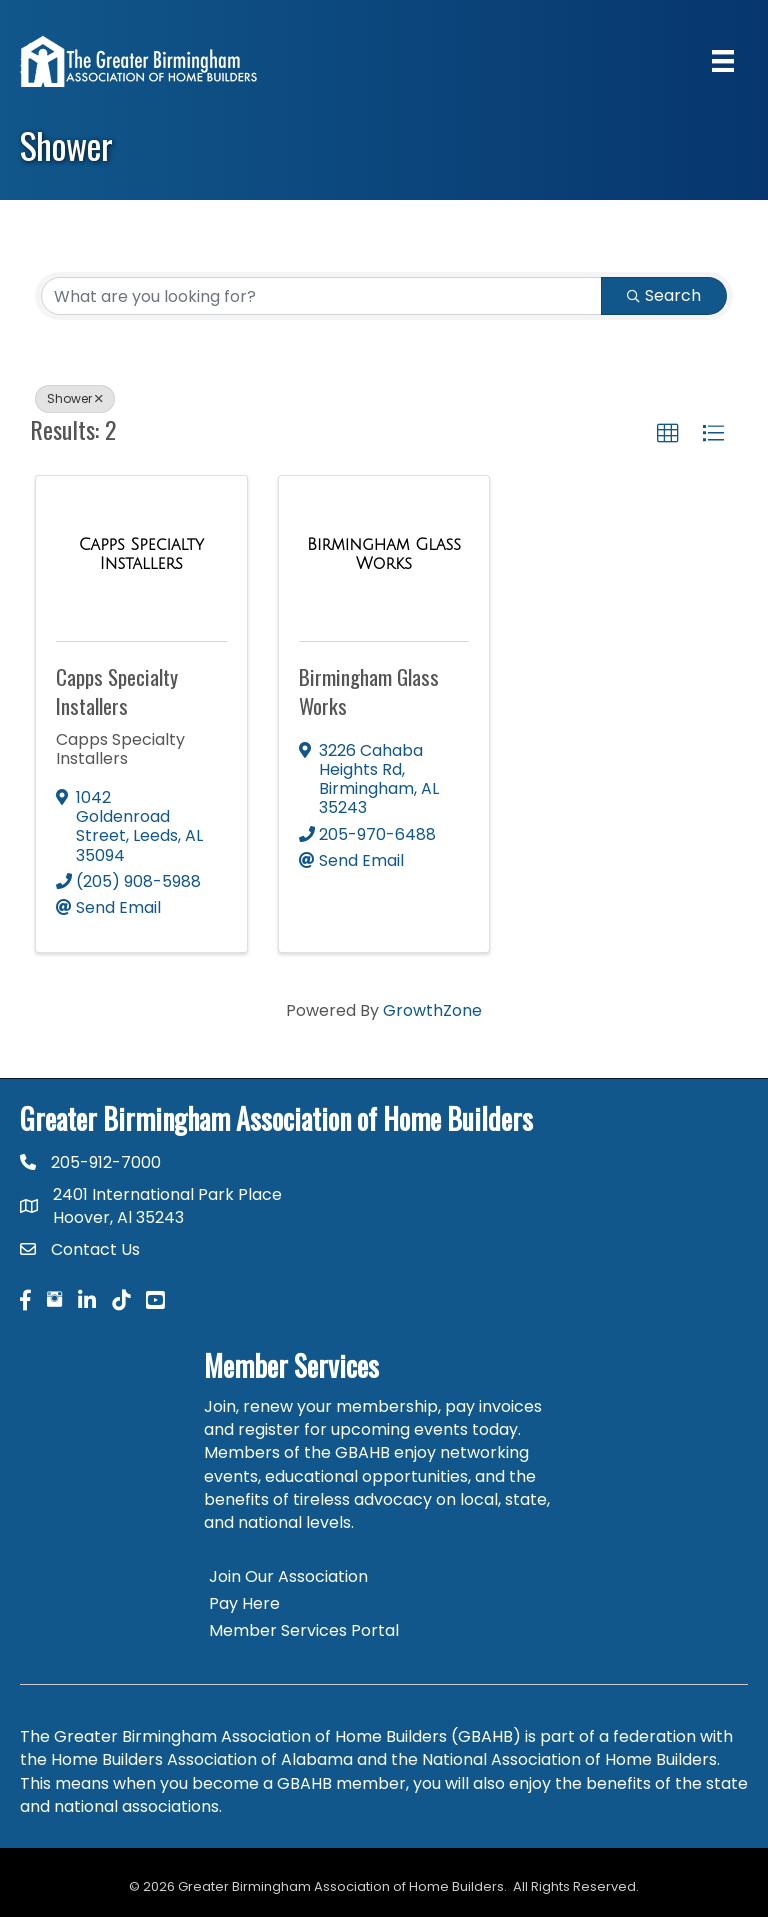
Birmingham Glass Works (369, 691)
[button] (668, 434)
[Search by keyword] (321, 296)
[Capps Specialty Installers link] (141, 554)
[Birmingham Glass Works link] (384, 554)
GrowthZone (432, 1010)
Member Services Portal (304, 1630)
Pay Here (244, 1603)
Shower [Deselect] (75, 398)
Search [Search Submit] (664, 295)
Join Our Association (288, 1576)
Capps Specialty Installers (117, 691)
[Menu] (723, 61)
